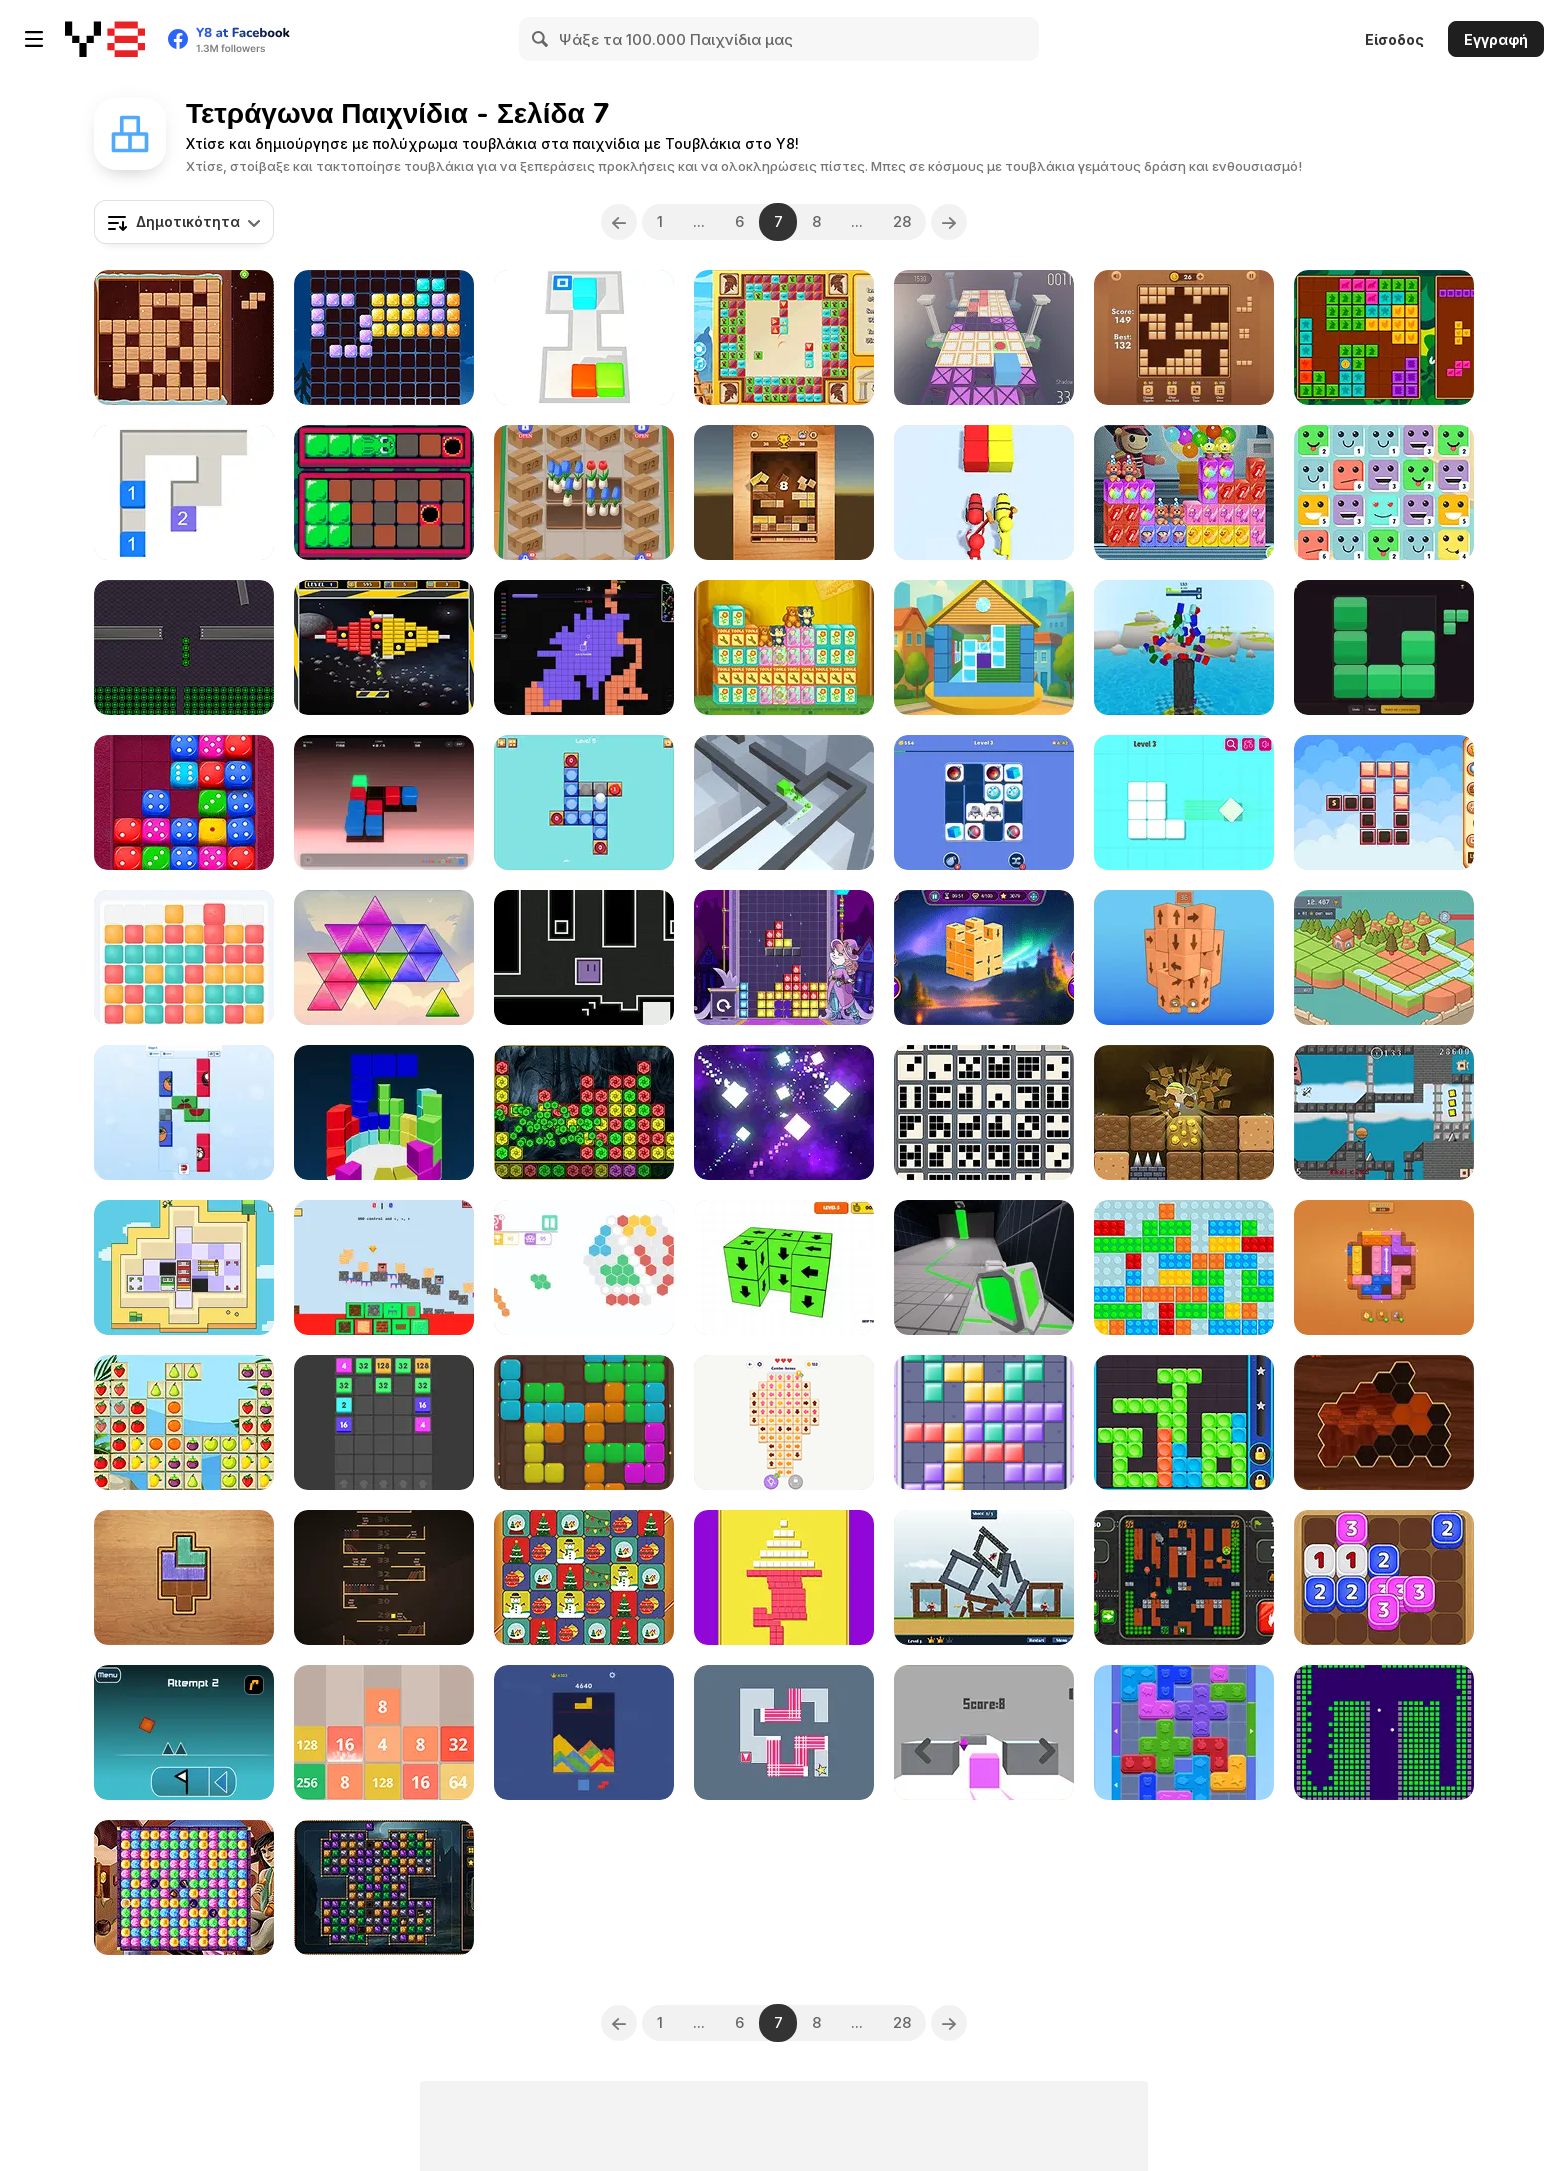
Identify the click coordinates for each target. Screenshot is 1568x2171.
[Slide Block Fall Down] (784, 492)
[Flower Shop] (584, 492)
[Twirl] (1184, 1422)
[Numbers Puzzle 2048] (384, 1732)
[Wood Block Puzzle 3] (1184, 337)
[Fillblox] (1384, 647)
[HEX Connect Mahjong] (584, 1267)
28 (902, 221)
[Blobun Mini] (384, 492)
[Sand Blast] (584, 1732)
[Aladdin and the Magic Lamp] (184, 1887)
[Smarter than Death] (1384, 1112)
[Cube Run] (784, 802)
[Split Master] (784, 1112)
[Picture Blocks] (184, 1112)
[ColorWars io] (584, 647)
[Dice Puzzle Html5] (184, 802)
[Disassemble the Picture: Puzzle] (784, 1422)
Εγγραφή (1496, 39)
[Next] (949, 222)
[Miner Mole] (1184, 1112)
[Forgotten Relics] (384, 1887)
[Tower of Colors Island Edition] (1184, 647)
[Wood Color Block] (1384, 1267)
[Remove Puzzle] (1184, 802)
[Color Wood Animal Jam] (1184, 1732)
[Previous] (619, 222)
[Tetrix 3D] (384, 1112)
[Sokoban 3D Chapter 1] (584, 337)
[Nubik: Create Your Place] (384, 1267)
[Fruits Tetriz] (184, 1422)
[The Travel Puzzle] (784, 337)
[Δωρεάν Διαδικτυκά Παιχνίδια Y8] (105, 39)
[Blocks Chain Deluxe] (1384, 802)
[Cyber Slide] (384, 802)
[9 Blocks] (984, 1112)
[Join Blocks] (384, 1422)
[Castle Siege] (984, 1577)
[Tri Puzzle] (384, 957)
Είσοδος (1394, 39)
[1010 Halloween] (384, 337)
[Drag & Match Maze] (984, 802)
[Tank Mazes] (1184, 1577)
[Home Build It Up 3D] (984, 647)
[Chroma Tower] (184, 957)
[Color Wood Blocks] (184, 1577)
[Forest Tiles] (1384, 337)
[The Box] (984, 1732)
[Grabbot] (184, 1267)
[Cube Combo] (184, 492)
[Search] (541, 39)
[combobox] (184, 222)
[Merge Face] (1384, 492)
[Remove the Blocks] (784, 1267)
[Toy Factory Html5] (784, 647)
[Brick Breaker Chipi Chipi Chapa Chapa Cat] (1384, 1732)
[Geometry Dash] (184, 1732)
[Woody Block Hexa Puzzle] (1384, 1422)
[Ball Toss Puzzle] (584, 802)
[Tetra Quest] (784, 957)
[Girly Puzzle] (984, 1422)
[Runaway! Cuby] (984, 337)
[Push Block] (784, 1577)
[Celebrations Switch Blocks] (584, 1577)
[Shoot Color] (984, 492)
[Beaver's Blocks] (184, 337)
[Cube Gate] (984, 1267)
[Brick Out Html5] (384, 647)
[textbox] (184, 222)
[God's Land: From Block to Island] (1384, 957)
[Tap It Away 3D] (984, 957)
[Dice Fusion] (1384, 1577)
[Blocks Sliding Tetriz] (1184, 1267)
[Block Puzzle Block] (584, 1422)
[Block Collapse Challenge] (584, 1112)
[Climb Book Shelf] (384, 1577)
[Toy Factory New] (1184, 492)
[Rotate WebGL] (784, 1732)
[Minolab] (184, 647)
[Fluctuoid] (584, 957)
